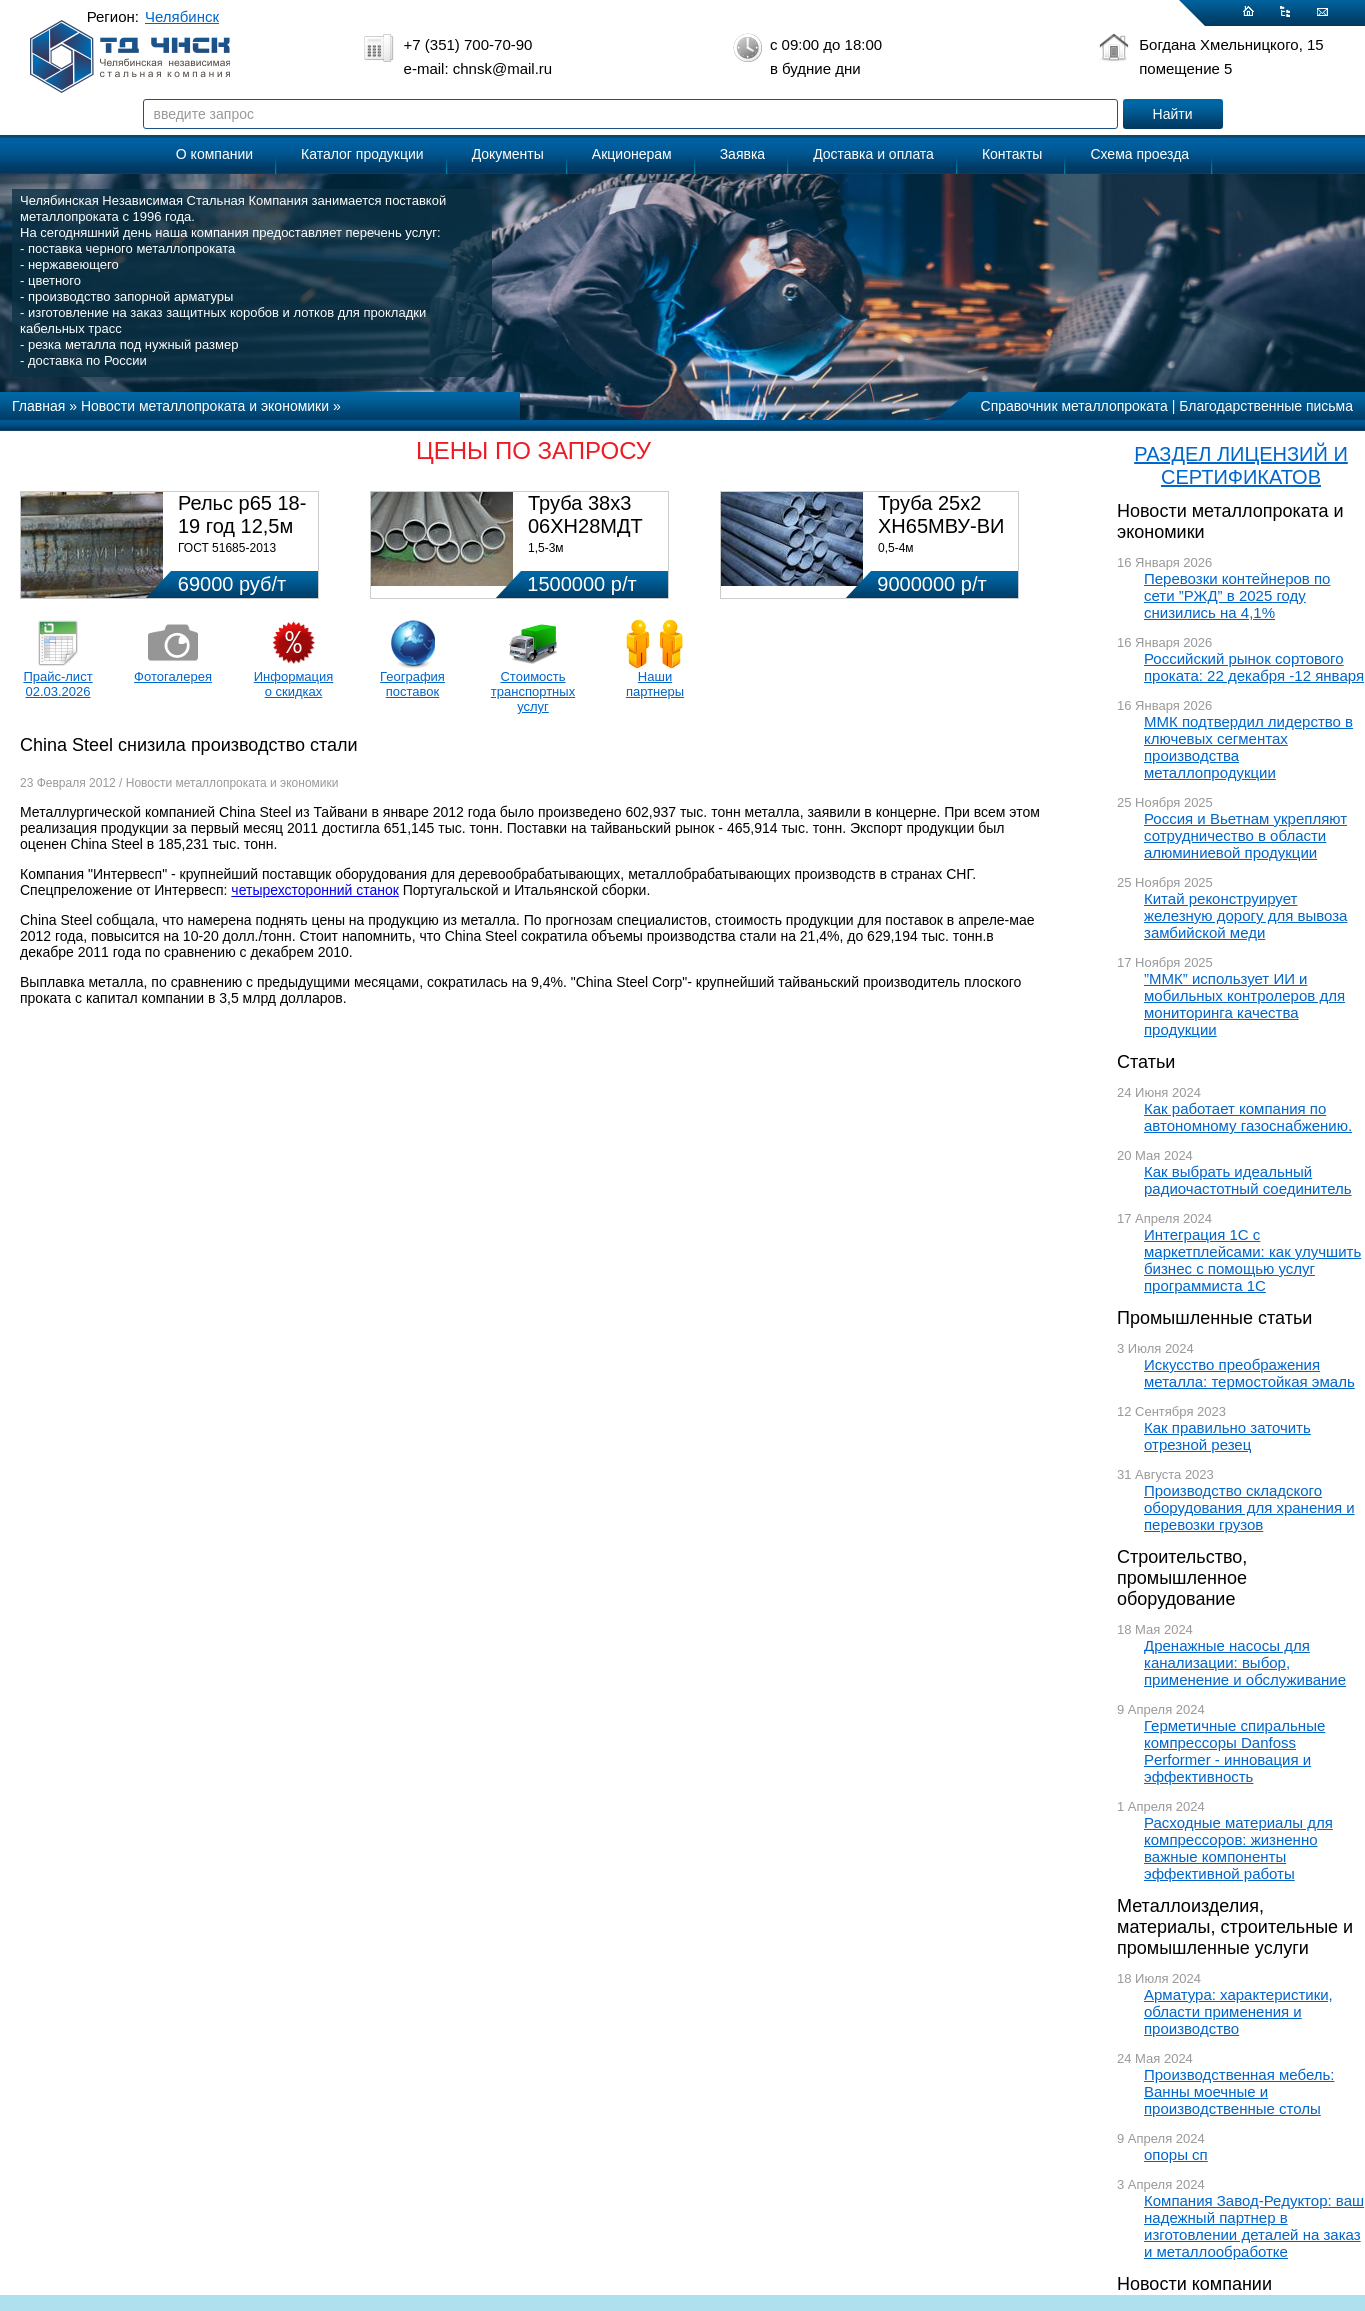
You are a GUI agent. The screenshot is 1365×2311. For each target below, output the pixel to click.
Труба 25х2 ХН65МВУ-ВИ (941, 514)
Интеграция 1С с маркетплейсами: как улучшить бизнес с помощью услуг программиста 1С (1252, 1260)
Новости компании (1194, 2284)
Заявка (742, 154)
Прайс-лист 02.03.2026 (57, 684)
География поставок (412, 684)
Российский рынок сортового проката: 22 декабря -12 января (1254, 667)
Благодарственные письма (1266, 406)
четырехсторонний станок (315, 890)
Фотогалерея (173, 676)
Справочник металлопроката (1074, 406)
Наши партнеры (655, 684)
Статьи (1146, 1062)
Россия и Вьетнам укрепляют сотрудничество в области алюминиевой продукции (1245, 835)
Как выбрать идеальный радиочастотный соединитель (1248, 1180)
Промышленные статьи (1214, 1318)
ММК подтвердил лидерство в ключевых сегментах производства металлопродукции (1248, 747)
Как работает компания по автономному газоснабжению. (1248, 1117)
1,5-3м (546, 548)
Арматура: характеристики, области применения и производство (1238, 2011)
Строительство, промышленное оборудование (1182, 1578)
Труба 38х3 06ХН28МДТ (585, 514)
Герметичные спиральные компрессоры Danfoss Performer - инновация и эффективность (1234, 1751)
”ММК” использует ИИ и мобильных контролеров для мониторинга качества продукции (1244, 1004)
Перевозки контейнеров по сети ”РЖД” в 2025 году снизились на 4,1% (1237, 595)
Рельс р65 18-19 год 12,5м (242, 514)
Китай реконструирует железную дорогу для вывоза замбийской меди (1245, 915)
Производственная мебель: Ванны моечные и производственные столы (1239, 2091)
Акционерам (632, 154)
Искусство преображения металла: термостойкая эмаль (1249, 1373)
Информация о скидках (294, 684)
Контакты (1012, 154)
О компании (214, 154)
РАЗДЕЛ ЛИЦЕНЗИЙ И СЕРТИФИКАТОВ (1241, 465)
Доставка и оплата (873, 154)
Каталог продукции (362, 154)
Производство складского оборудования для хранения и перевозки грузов (1249, 1507)
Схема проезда (1139, 154)
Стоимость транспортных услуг (533, 691)
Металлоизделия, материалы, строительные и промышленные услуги (1235, 1927)
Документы (508, 154)
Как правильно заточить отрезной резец (1227, 1436)
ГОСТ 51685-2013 (227, 548)
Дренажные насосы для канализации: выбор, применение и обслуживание (1245, 1662)
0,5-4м (896, 548)
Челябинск (182, 16)
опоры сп (1176, 2154)
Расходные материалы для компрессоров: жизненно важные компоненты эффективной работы (1238, 1848)
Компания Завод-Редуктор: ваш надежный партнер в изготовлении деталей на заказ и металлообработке (1254, 2226)
